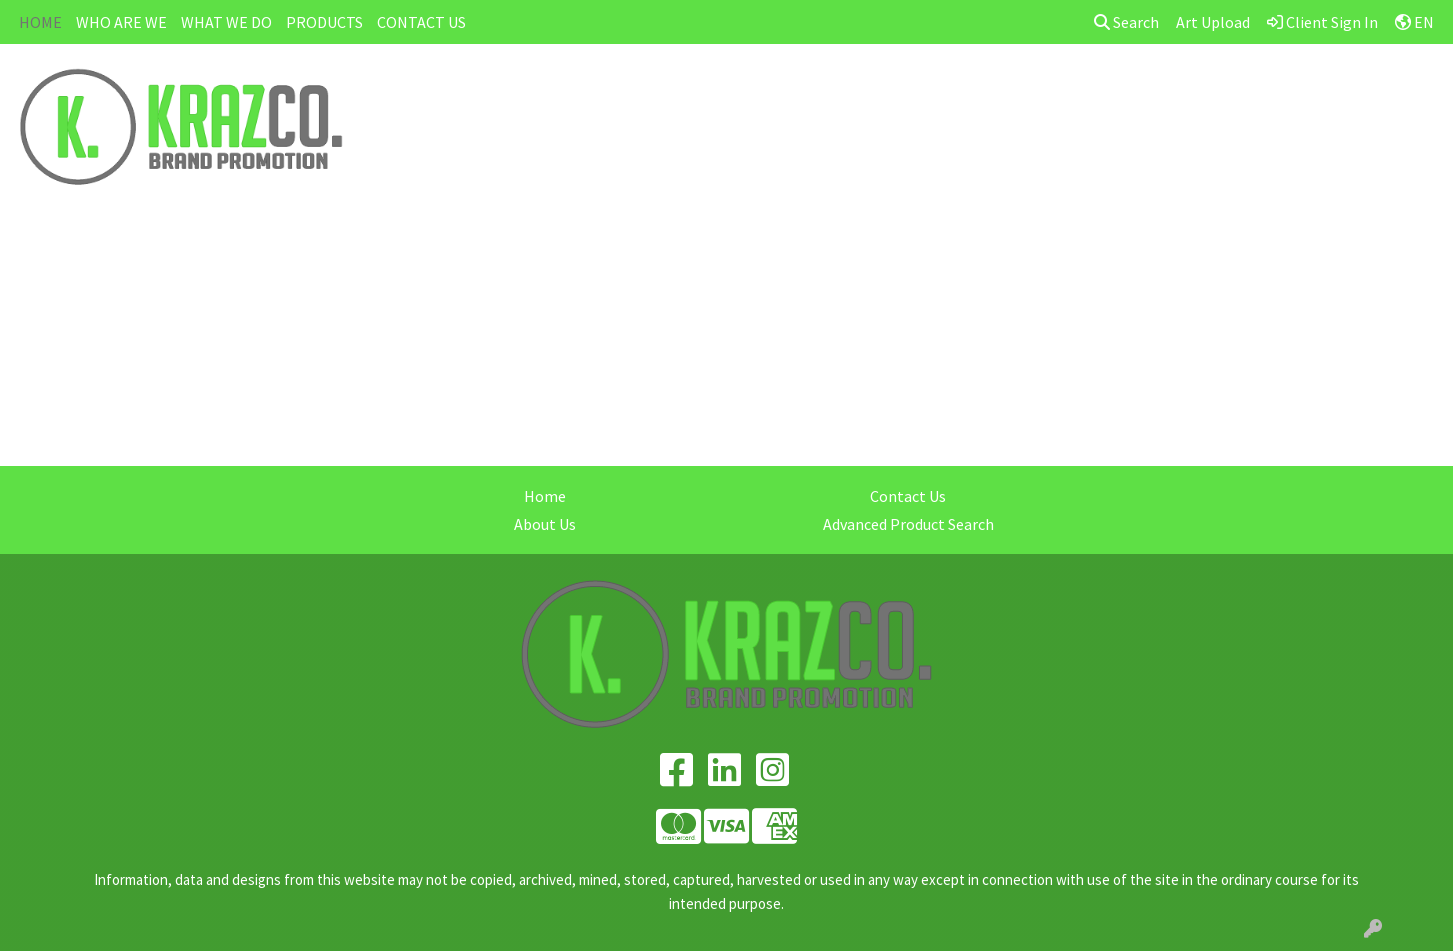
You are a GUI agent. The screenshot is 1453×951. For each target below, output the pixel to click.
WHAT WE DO (226, 22)
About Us (545, 524)
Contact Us (908, 496)
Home (545, 496)
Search (1126, 22)
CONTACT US (421, 22)
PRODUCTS (324, 22)
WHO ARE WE (121, 22)
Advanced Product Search (908, 524)
